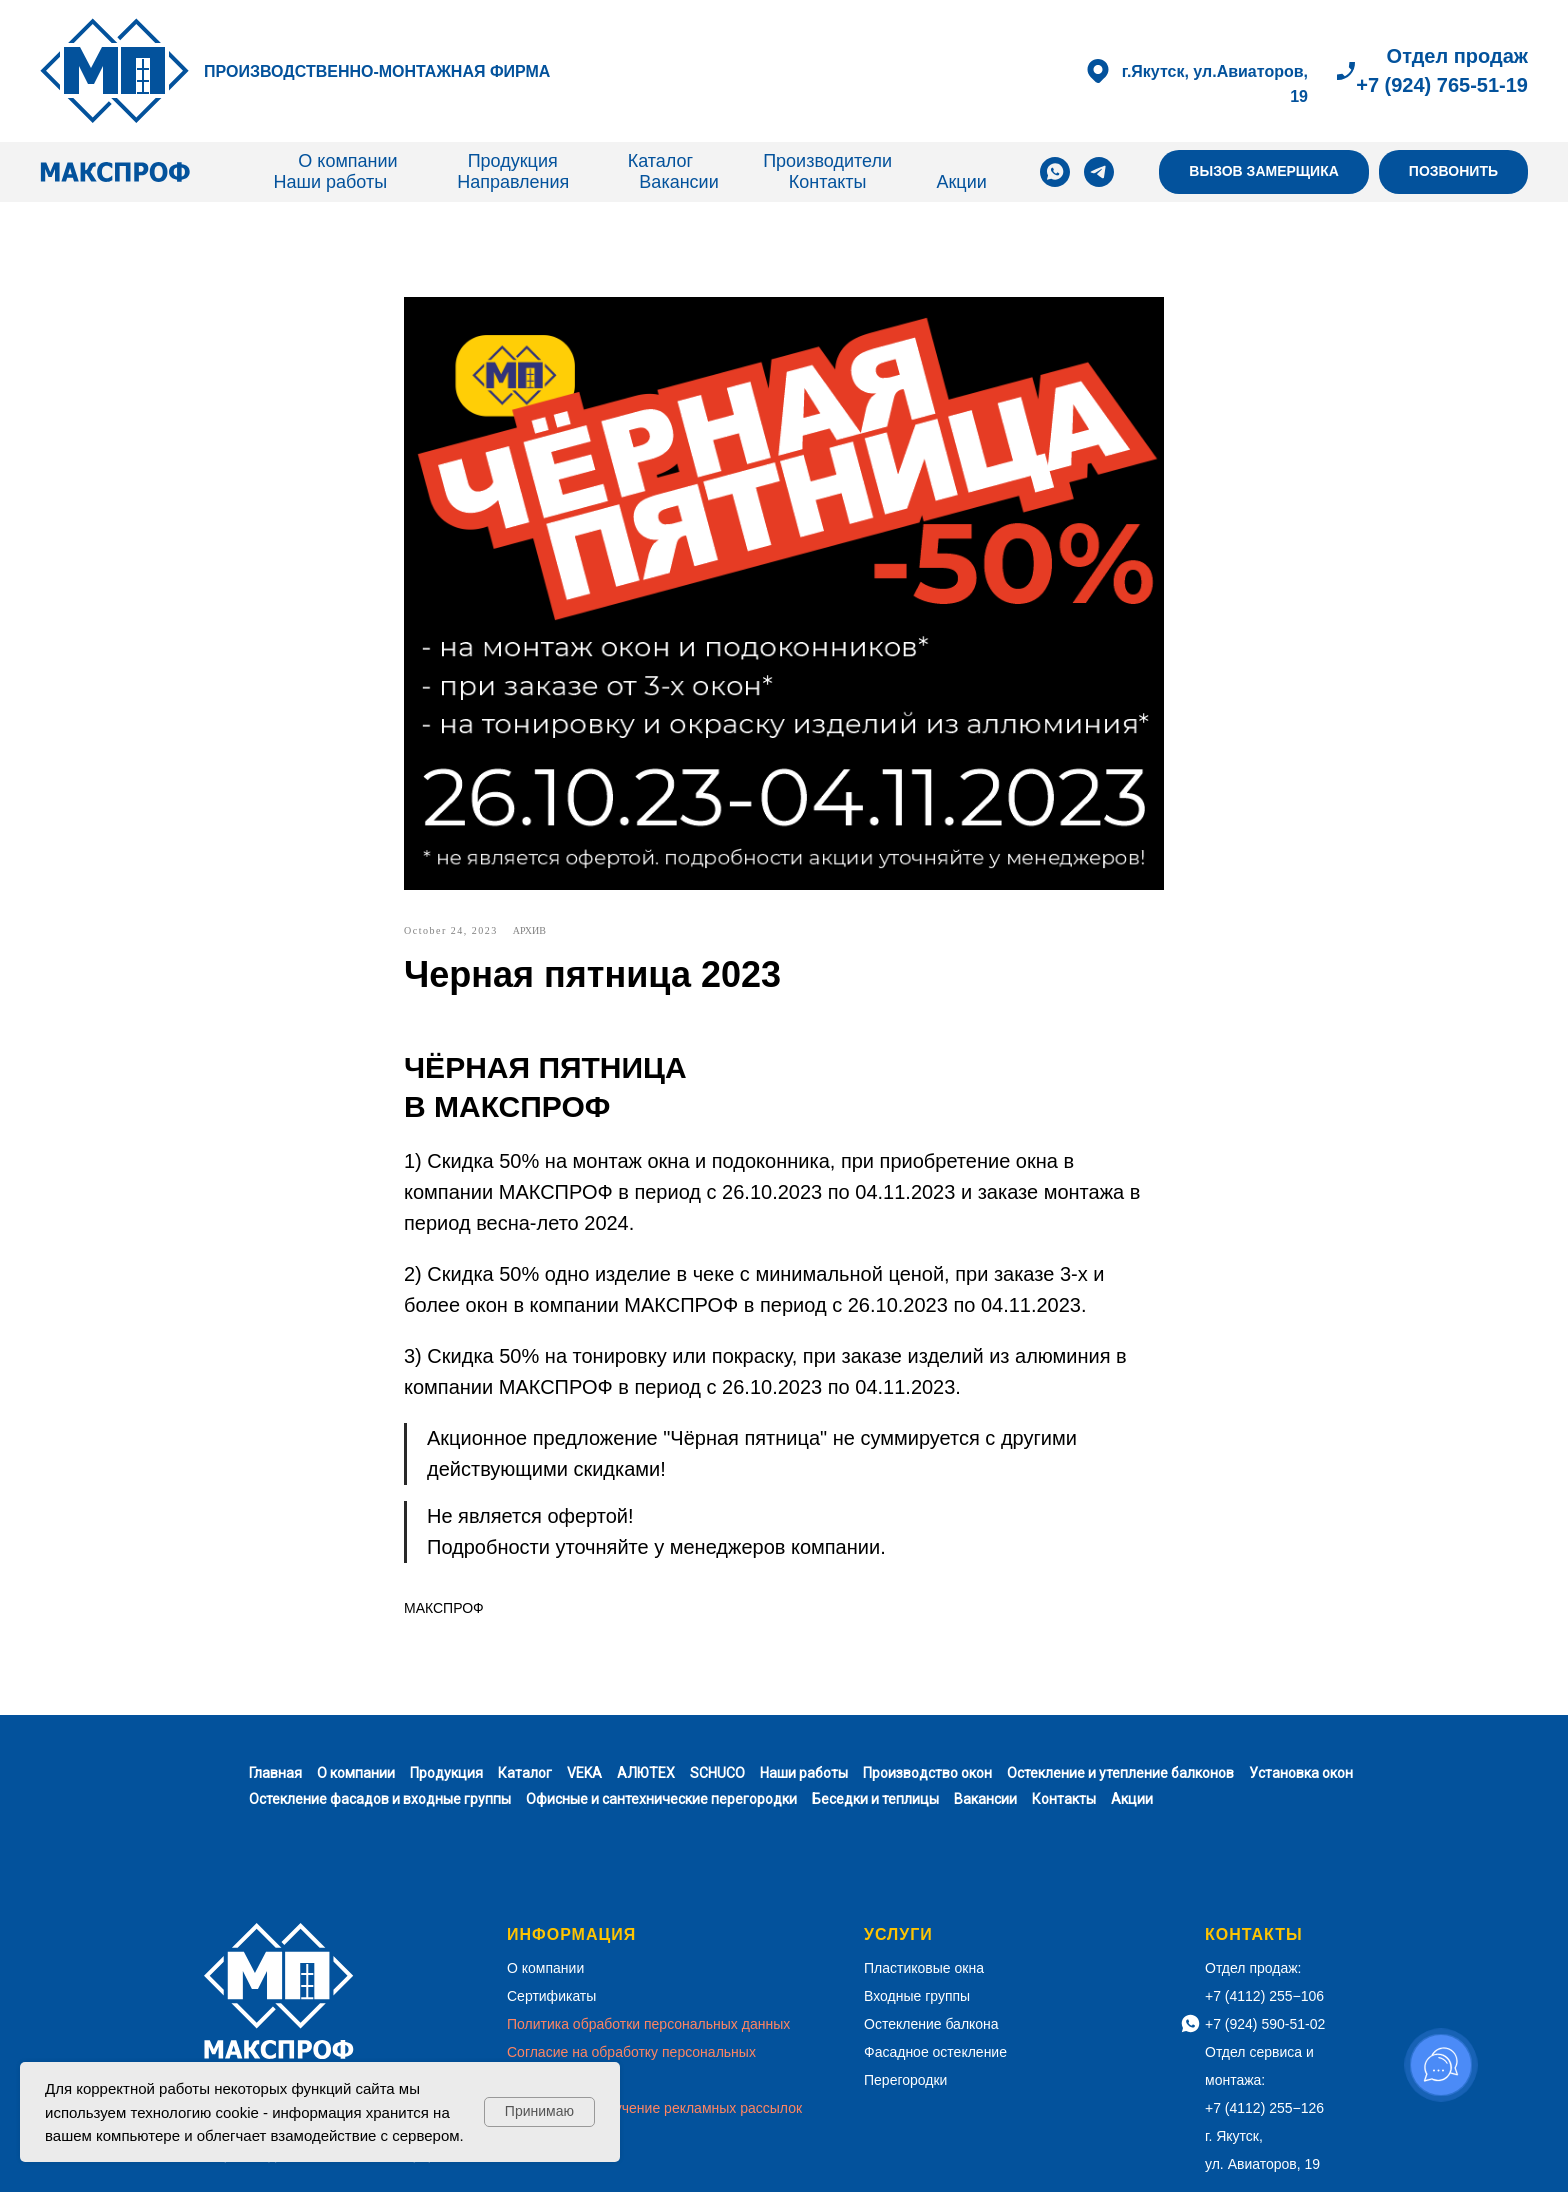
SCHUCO (717, 1773)
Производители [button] (827, 161)
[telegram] (1099, 172)
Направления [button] (513, 182)
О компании (347, 161)
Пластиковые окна (924, 1968)
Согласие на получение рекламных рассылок (654, 2108)
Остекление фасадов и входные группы (380, 1799)
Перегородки (905, 2080)
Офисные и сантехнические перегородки (661, 1799)
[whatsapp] (1055, 172)
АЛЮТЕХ (646, 1773)
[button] (1264, 172)
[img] (115, 71)
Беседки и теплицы (875, 1799)
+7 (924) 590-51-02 (1265, 2024)
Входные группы (917, 1996)
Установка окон (1301, 1773)
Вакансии (678, 182)
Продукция (513, 161)
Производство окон (927, 1773)
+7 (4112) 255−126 (1264, 2108)
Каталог (660, 161)
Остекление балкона (931, 2024)
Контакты (828, 182)
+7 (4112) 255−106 (1264, 1996)
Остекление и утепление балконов (1120, 1773)
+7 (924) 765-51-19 (1442, 85)
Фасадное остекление (935, 2052)
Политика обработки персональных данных (648, 2024)
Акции (961, 182)
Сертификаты (551, 1996)
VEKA (584, 1773)
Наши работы (331, 182)
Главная (275, 1773)
